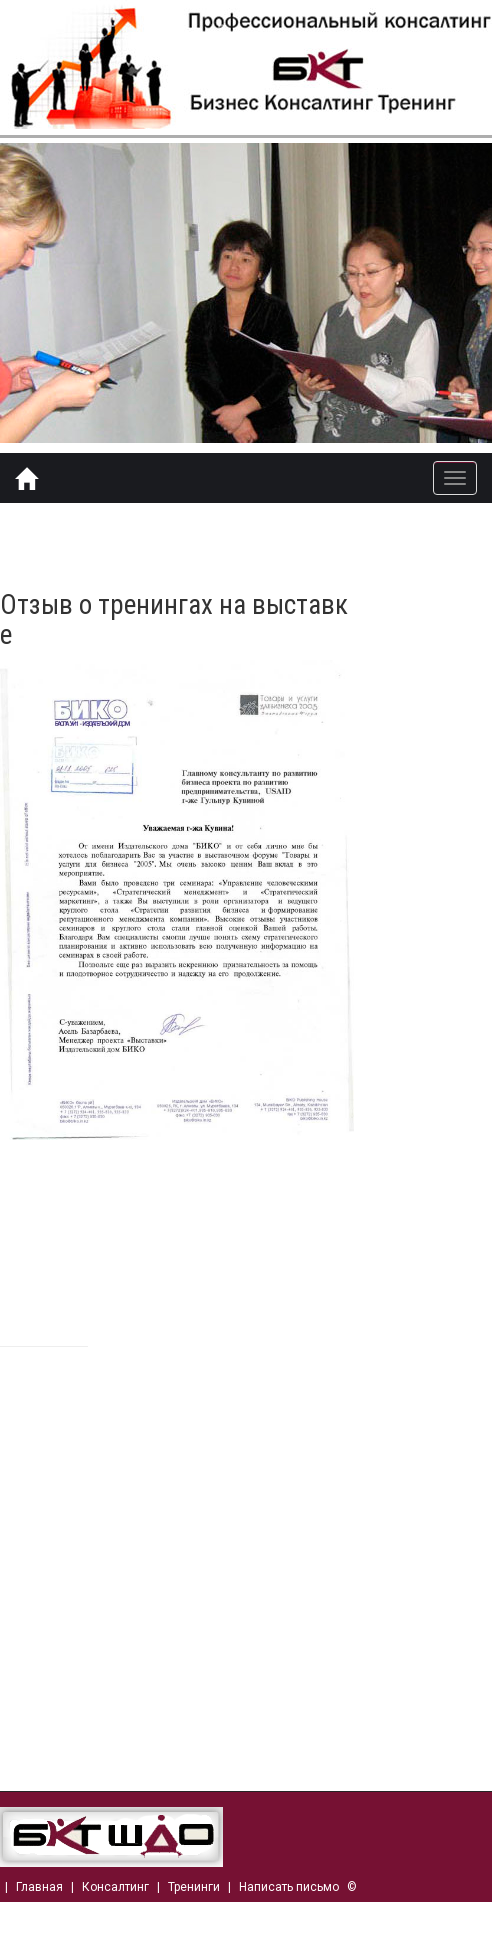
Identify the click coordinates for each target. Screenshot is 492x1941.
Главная (39, 1887)
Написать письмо (289, 1887)
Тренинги (194, 1887)
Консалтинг (115, 1887)
